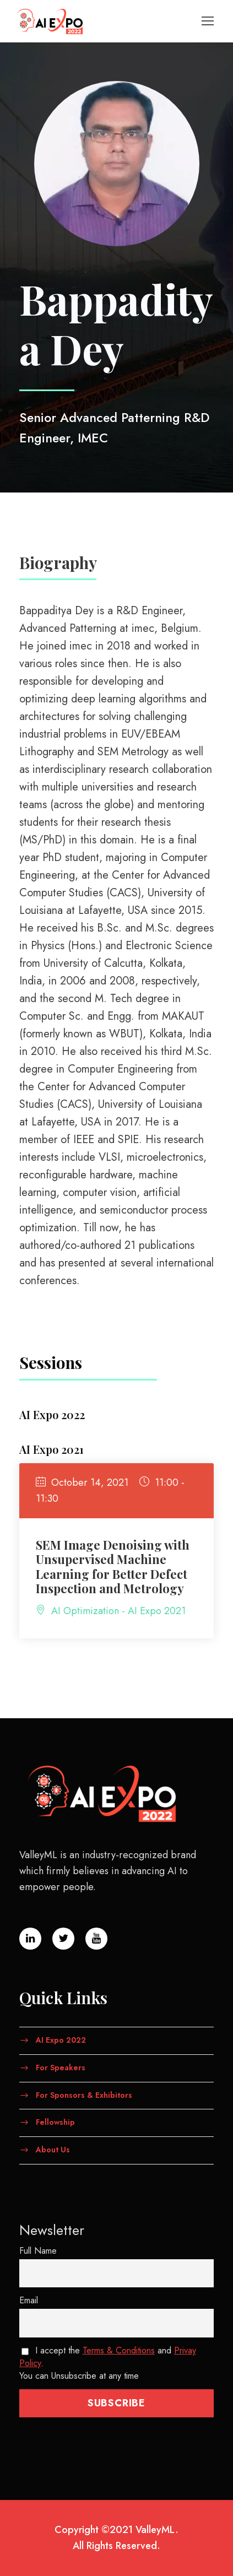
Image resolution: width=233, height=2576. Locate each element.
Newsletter (51, 2230)
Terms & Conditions (119, 2350)
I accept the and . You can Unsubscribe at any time (107, 2363)
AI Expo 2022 (61, 2039)
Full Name (38, 2250)
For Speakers (60, 2067)
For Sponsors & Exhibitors (84, 2094)
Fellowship (55, 2122)
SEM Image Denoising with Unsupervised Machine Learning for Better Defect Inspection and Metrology (112, 1566)
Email (28, 2300)
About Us (53, 2149)
